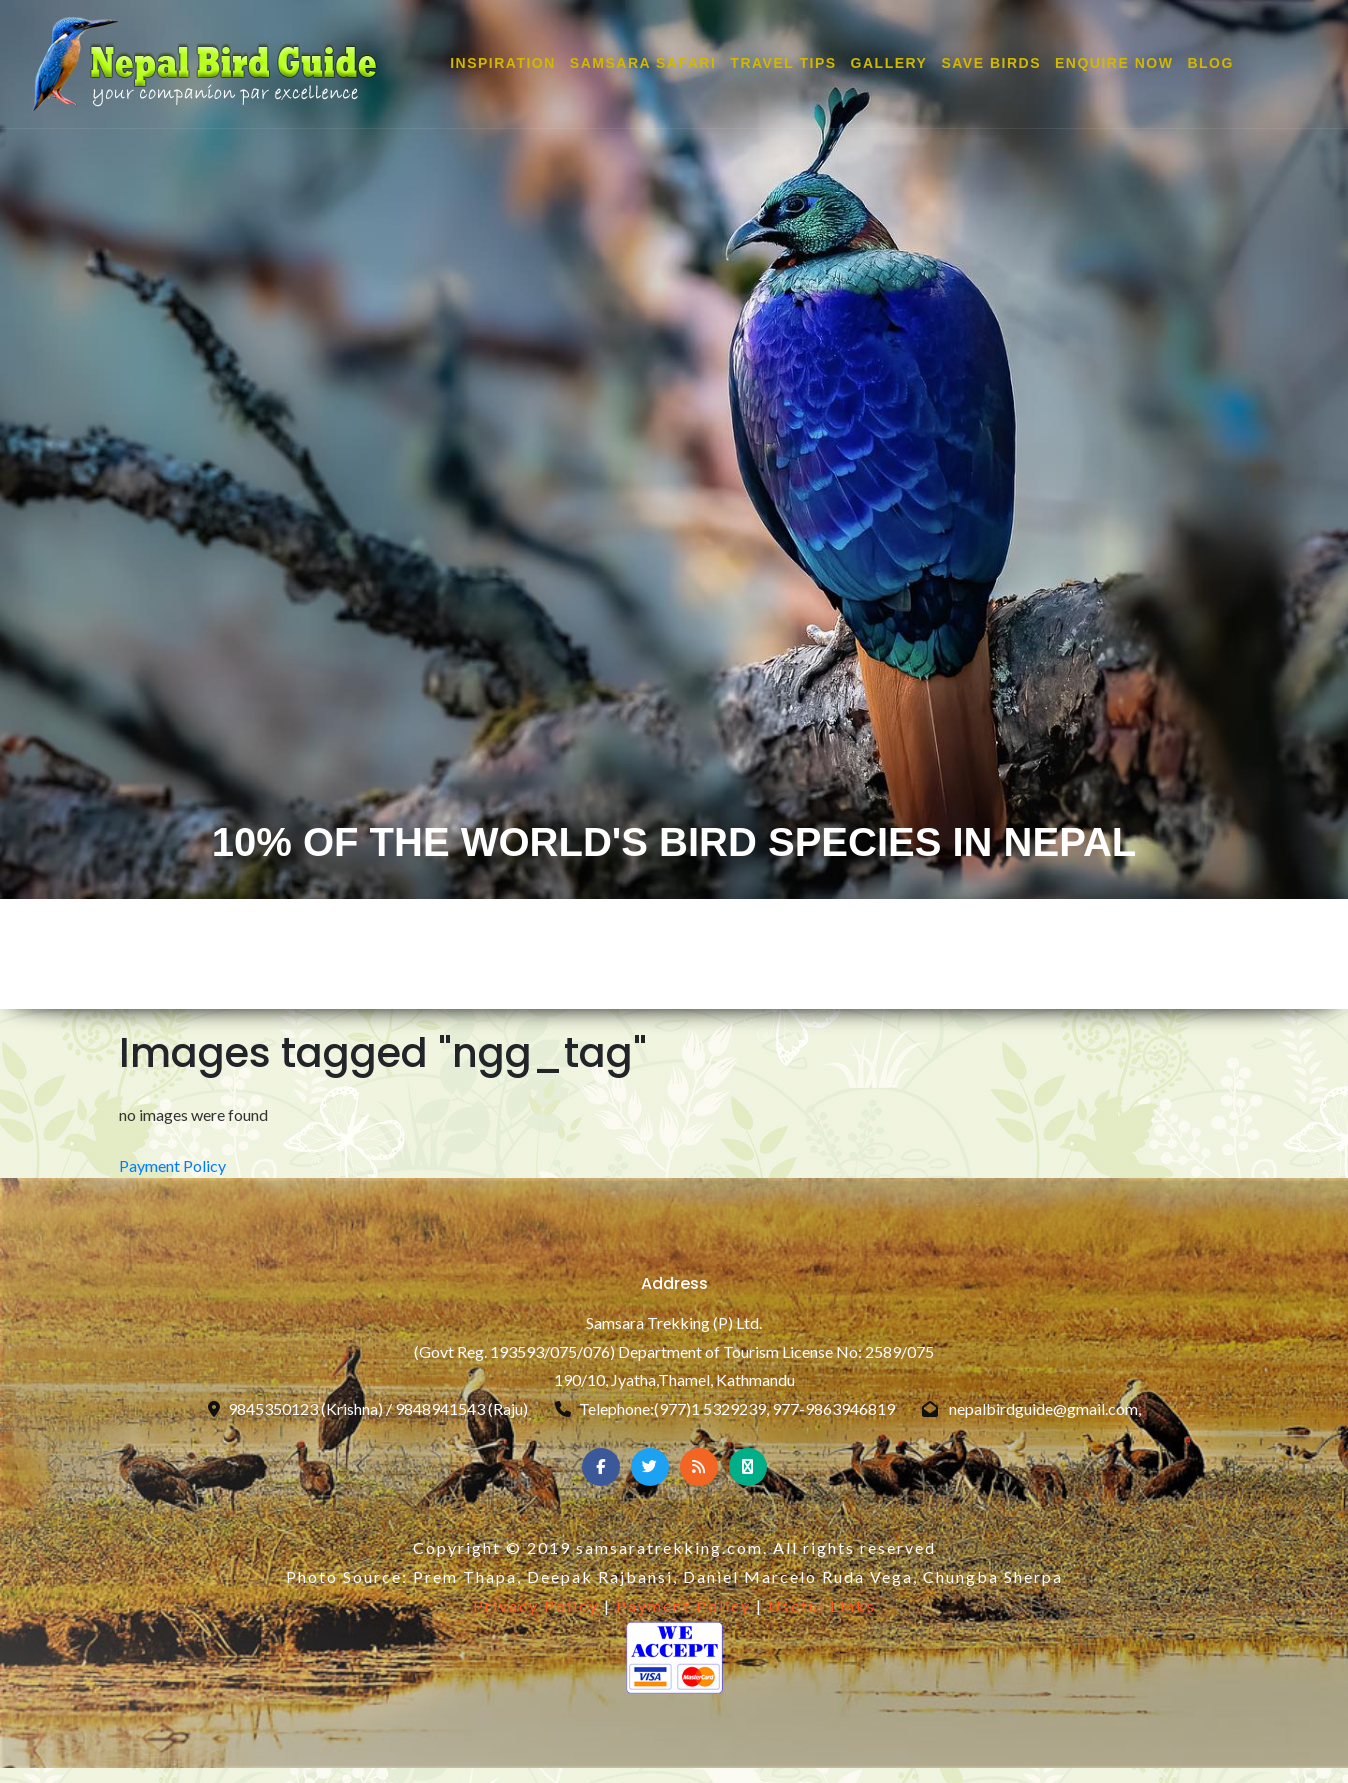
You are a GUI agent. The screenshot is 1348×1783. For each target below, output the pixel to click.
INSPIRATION (503, 64)
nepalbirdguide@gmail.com (1043, 1408)
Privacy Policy (536, 1605)
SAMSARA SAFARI (643, 64)
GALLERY (889, 64)
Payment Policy (172, 1165)
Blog (1210, 64)
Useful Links (822, 1605)
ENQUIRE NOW (1114, 64)
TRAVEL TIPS (783, 64)
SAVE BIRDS (991, 64)
